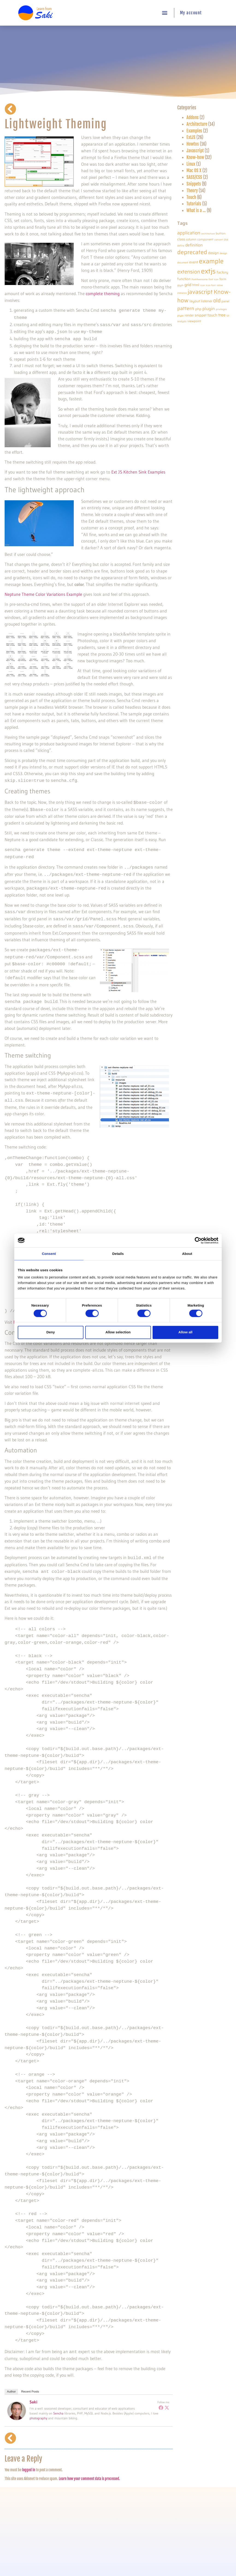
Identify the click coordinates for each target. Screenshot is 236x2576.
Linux (190, 164)
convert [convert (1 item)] (218, 240)
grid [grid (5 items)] (187, 285)
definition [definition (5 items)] (194, 245)
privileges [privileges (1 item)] (221, 309)
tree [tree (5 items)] (222, 315)
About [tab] (187, 1254)
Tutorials (193, 204)
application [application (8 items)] (188, 233)
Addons (192, 117)
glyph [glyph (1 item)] (180, 285)
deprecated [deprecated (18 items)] (192, 252)
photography (38, 2406)
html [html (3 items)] (195, 285)
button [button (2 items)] (220, 233)
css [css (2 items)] (226, 239)
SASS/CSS (194, 177)
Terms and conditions (67, 2571)
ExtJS (190, 137)
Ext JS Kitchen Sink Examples (138, 469)
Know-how (195, 157)
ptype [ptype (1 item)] (180, 316)
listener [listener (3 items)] (206, 301)
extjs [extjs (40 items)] (208, 271)
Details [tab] (118, 1254)
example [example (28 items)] (211, 261)
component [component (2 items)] (205, 239)
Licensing (118, 2571)
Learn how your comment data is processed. (89, 2466)
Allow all (185, 1332)
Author (11, 2379)
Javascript (195, 150)
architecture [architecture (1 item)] (208, 234)
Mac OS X (193, 170)
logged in (28, 2458)
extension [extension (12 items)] (188, 272)
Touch (191, 197)
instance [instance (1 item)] (182, 293)
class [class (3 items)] (181, 239)
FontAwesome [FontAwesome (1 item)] (200, 279)
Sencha (58, 2401)
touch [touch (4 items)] (212, 315)
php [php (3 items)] (198, 309)
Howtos (192, 144)
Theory (192, 190)
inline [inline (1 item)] (220, 285)
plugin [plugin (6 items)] (208, 308)
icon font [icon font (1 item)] (211, 285)
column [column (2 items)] (191, 239)
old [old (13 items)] (217, 300)
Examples (194, 131)
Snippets (193, 184)
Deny (50, 1332)
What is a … (196, 210)
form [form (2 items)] (222, 279)
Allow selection (117, 1332)
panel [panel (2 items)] (225, 301)
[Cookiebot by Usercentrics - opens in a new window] (198, 1240)
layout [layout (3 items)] (194, 301)
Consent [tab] (49, 1254)
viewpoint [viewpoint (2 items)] (194, 321)
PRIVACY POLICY (163, 2571)
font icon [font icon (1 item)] (213, 279)
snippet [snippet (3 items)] (200, 315)
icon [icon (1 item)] (202, 285)
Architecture (196, 124)
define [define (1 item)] (180, 246)
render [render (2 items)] (189, 315)
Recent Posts (30, 2379)
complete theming (103, 293)
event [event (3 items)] (193, 262)
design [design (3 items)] (213, 253)
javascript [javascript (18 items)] (200, 291)
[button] (164, 13)
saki (33, 2390)
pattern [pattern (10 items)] (185, 308)
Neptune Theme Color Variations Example (43, 592)
